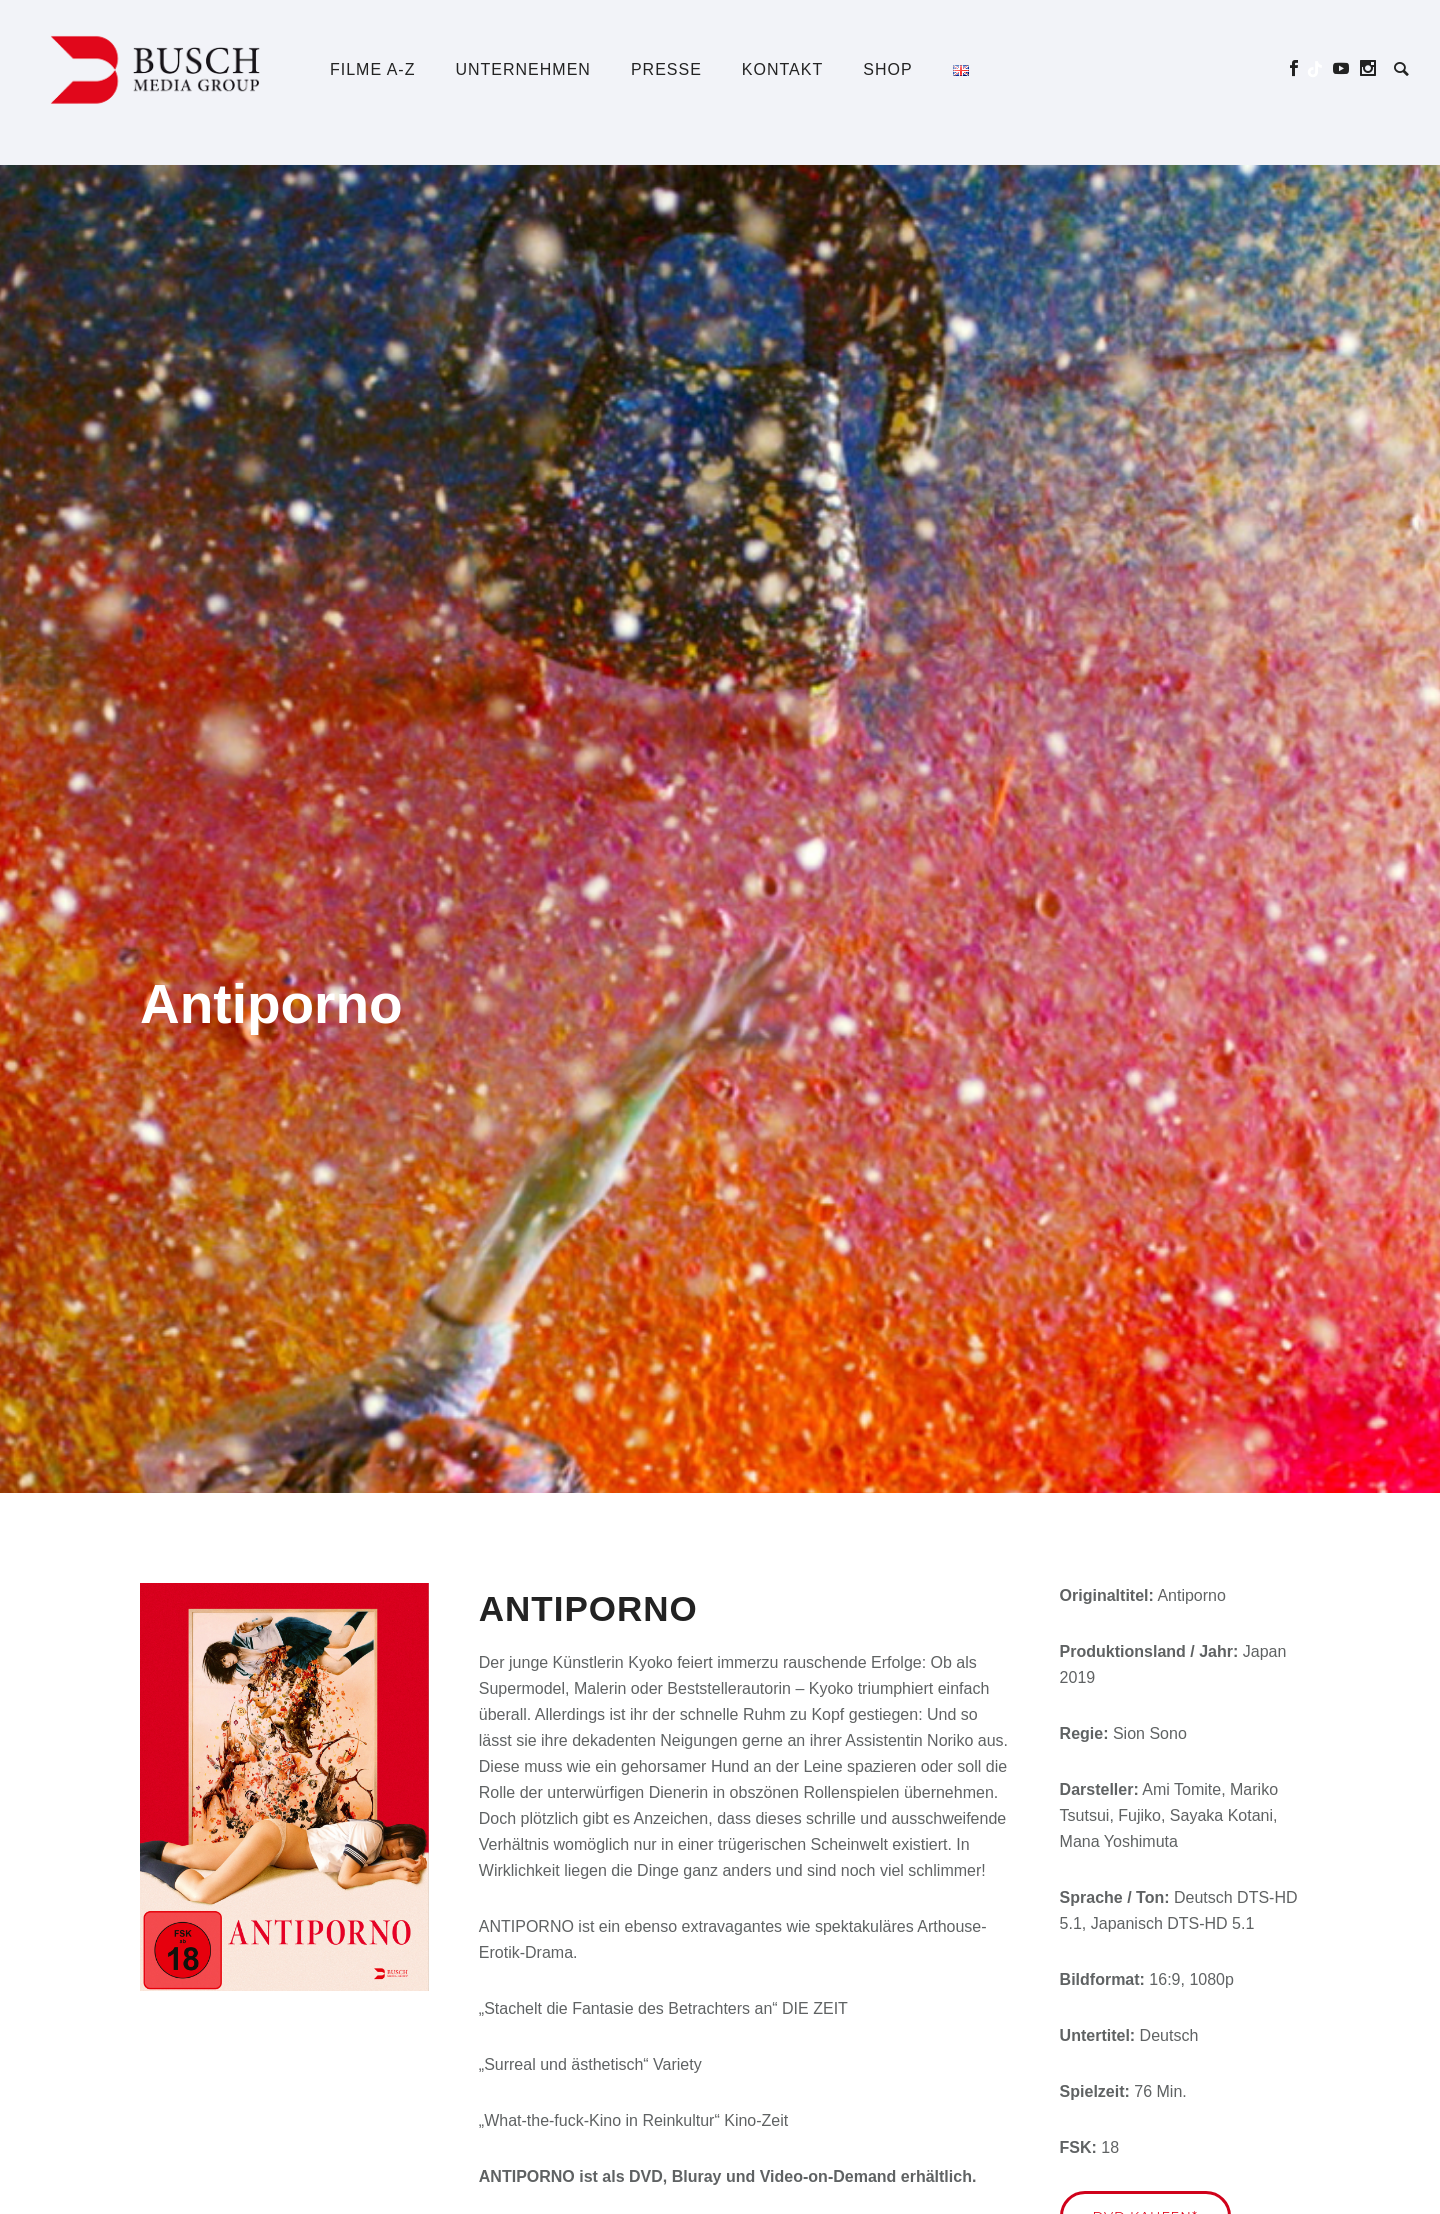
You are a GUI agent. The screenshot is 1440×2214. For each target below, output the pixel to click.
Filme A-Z (372, 69)
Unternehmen (522, 69)
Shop (887, 69)
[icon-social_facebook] (1299, 68)
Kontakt (782, 69)
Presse (666, 69)
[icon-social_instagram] (1368, 68)
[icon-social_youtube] (1346, 68)
